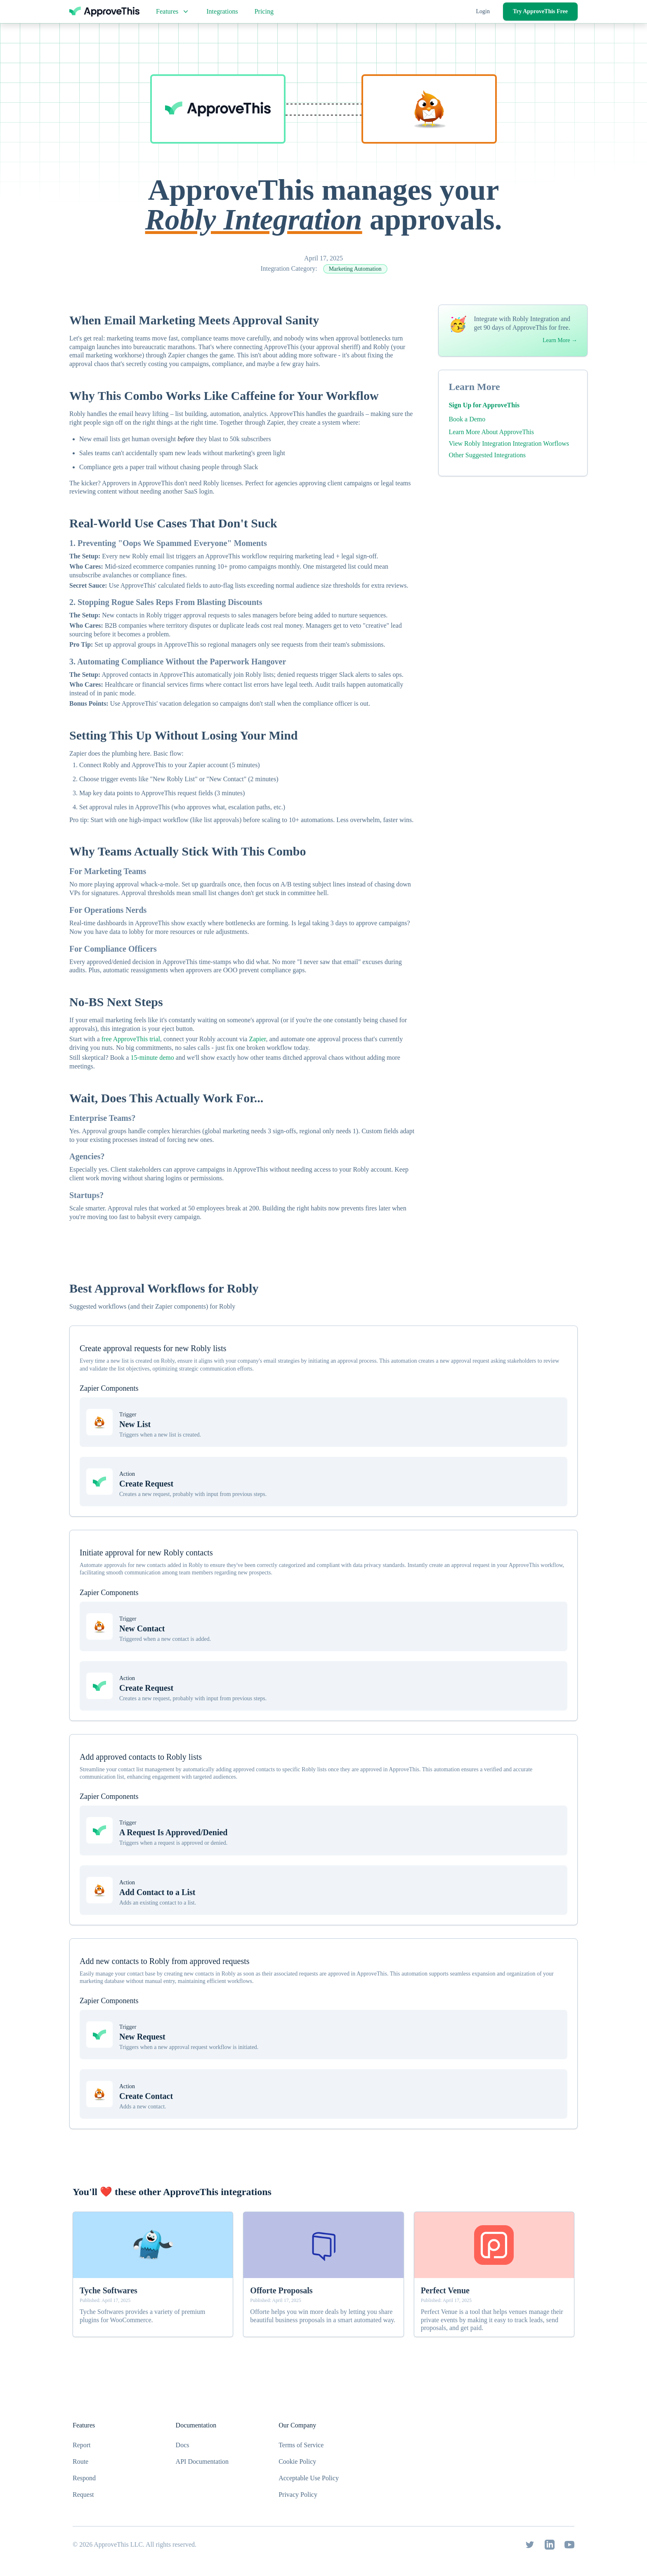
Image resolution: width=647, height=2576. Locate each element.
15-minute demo (152, 1057)
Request (83, 2494)
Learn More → (560, 340)
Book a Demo (467, 419)
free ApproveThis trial (131, 1038)
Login (483, 11)
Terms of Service (301, 2444)
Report (82, 2444)
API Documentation (202, 2461)
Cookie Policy (297, 2461)
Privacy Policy (298, 2494)
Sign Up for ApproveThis (484, 405)
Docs (182, 2444)
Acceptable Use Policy (309, 2477)
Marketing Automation (355, 269)
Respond (84, 2477)
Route (80, 2461)
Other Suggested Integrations (487, 454)
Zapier (257, 1038)
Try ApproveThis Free (540, 11)
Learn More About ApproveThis (491, 431)
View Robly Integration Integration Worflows (509, 443)
